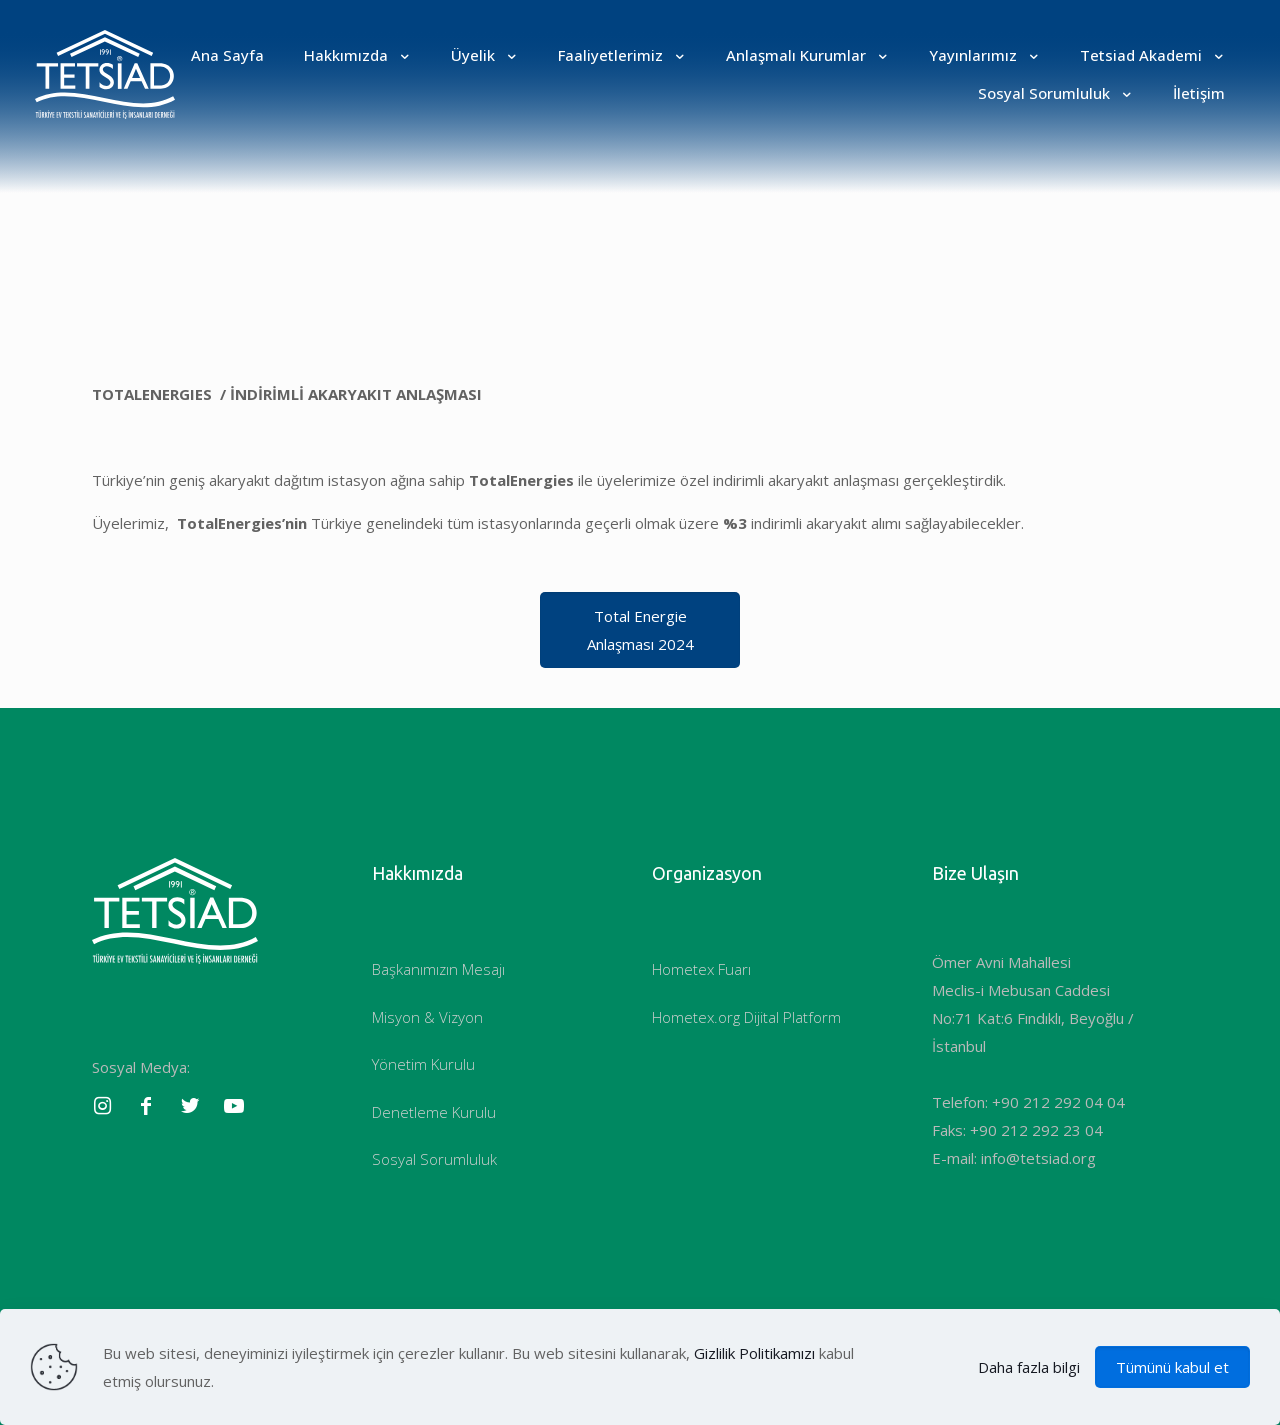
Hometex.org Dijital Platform (746, 1017)
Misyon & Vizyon (427, 1017)
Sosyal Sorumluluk (434, 1159)
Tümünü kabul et (1172, 1367)
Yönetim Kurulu (423, 1064)
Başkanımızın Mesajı (438, 969)
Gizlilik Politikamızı (754, 1353)
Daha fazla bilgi (1029, 1367)
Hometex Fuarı (701, 969)
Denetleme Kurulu (434, 1112)
